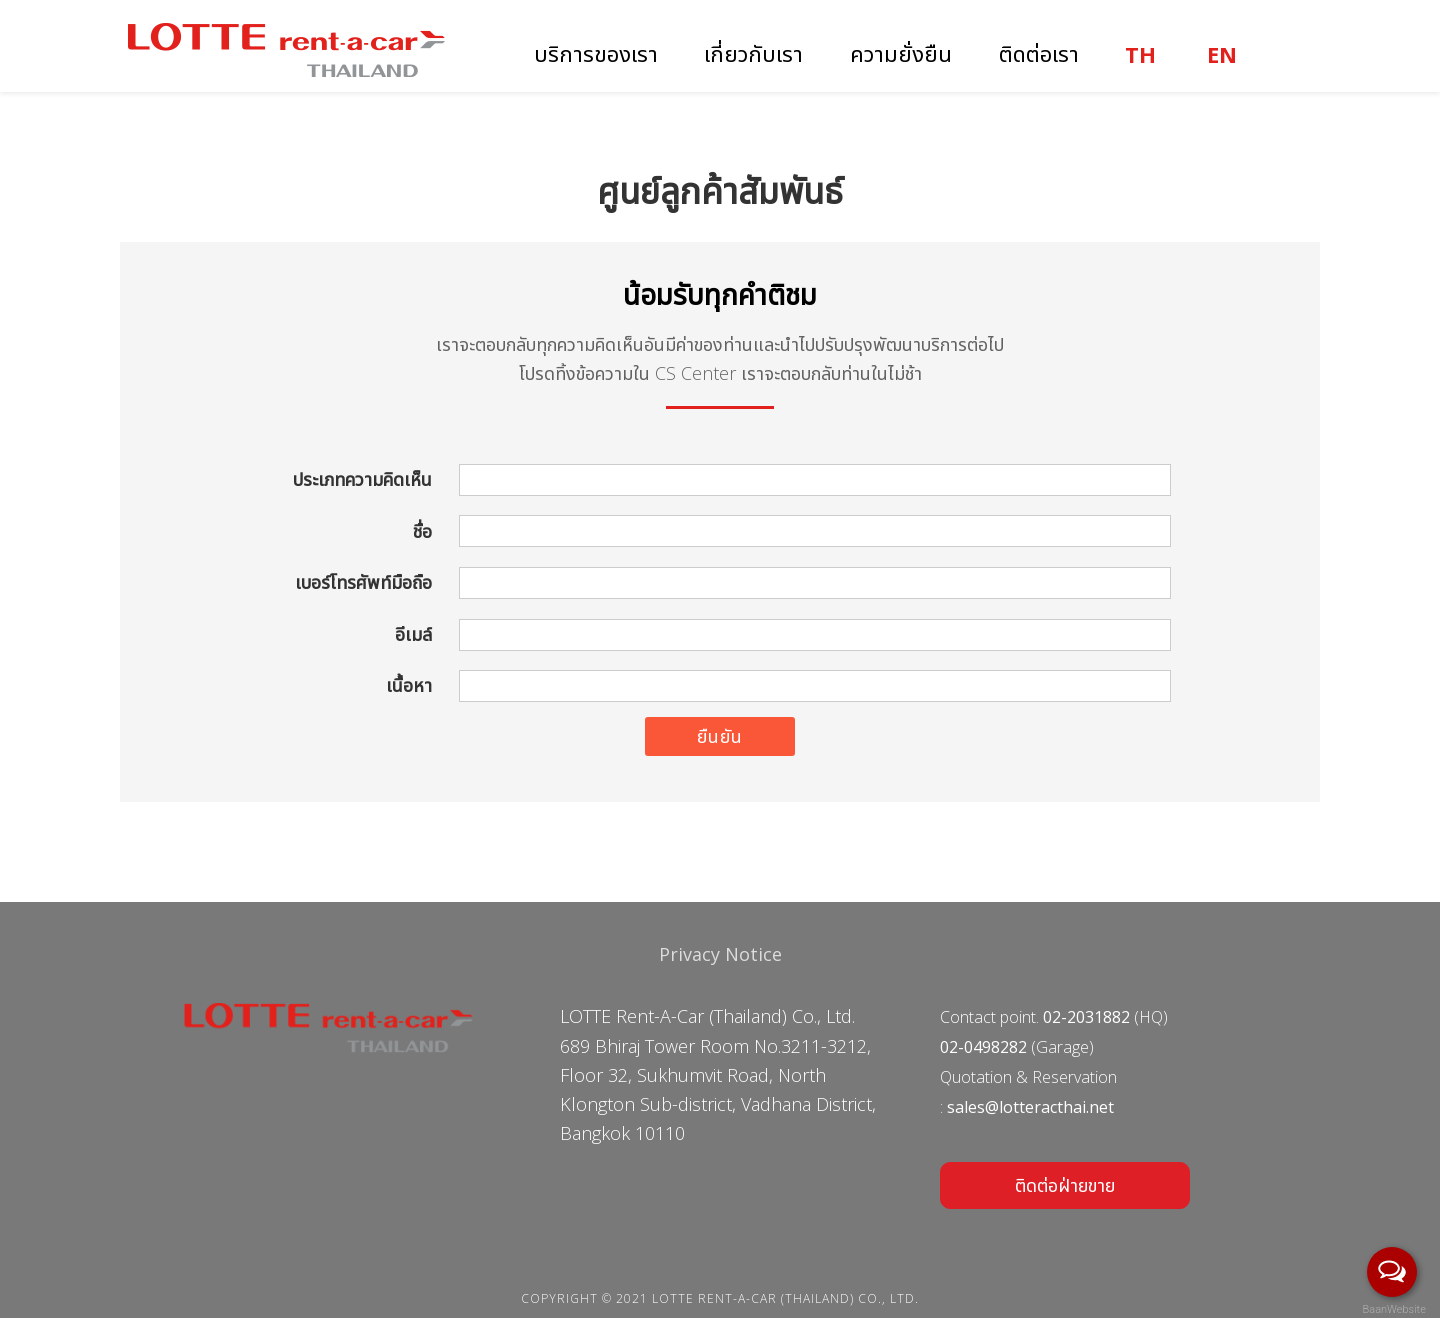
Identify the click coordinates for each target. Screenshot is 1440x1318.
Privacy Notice (720, 954)
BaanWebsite (1393, 1309)
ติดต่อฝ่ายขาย (1065, 1185)
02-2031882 (1086, 1017)
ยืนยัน (720, 736)
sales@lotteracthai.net (1030, 1107)
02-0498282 (983, 1047)
